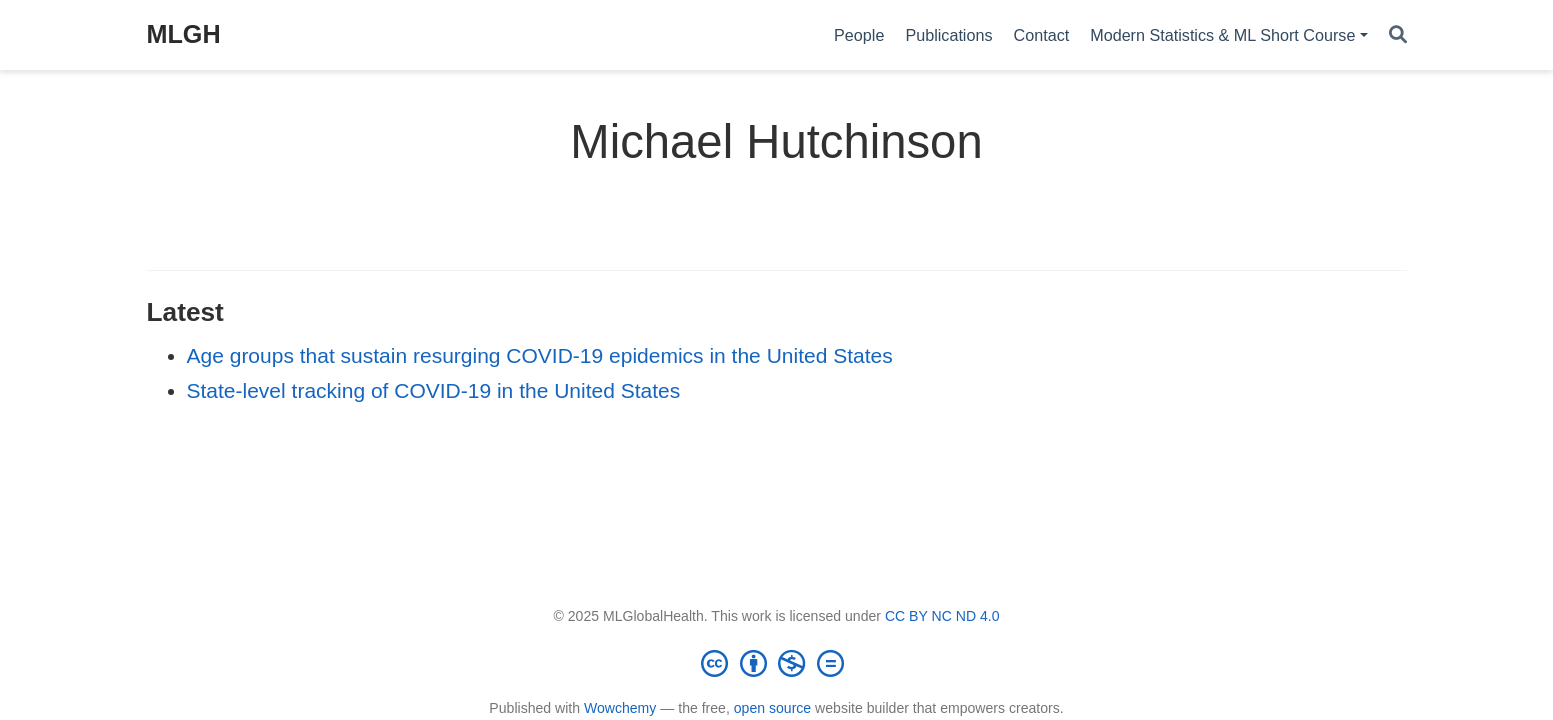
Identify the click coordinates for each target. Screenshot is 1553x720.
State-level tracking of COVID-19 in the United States (434, 390)
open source (772, 708)
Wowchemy (620, 708)
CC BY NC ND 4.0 (942, 616)
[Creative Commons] (777, 663)
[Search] (1398, 35)
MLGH (184, 34)
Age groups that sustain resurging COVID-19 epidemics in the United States (540, 355)
